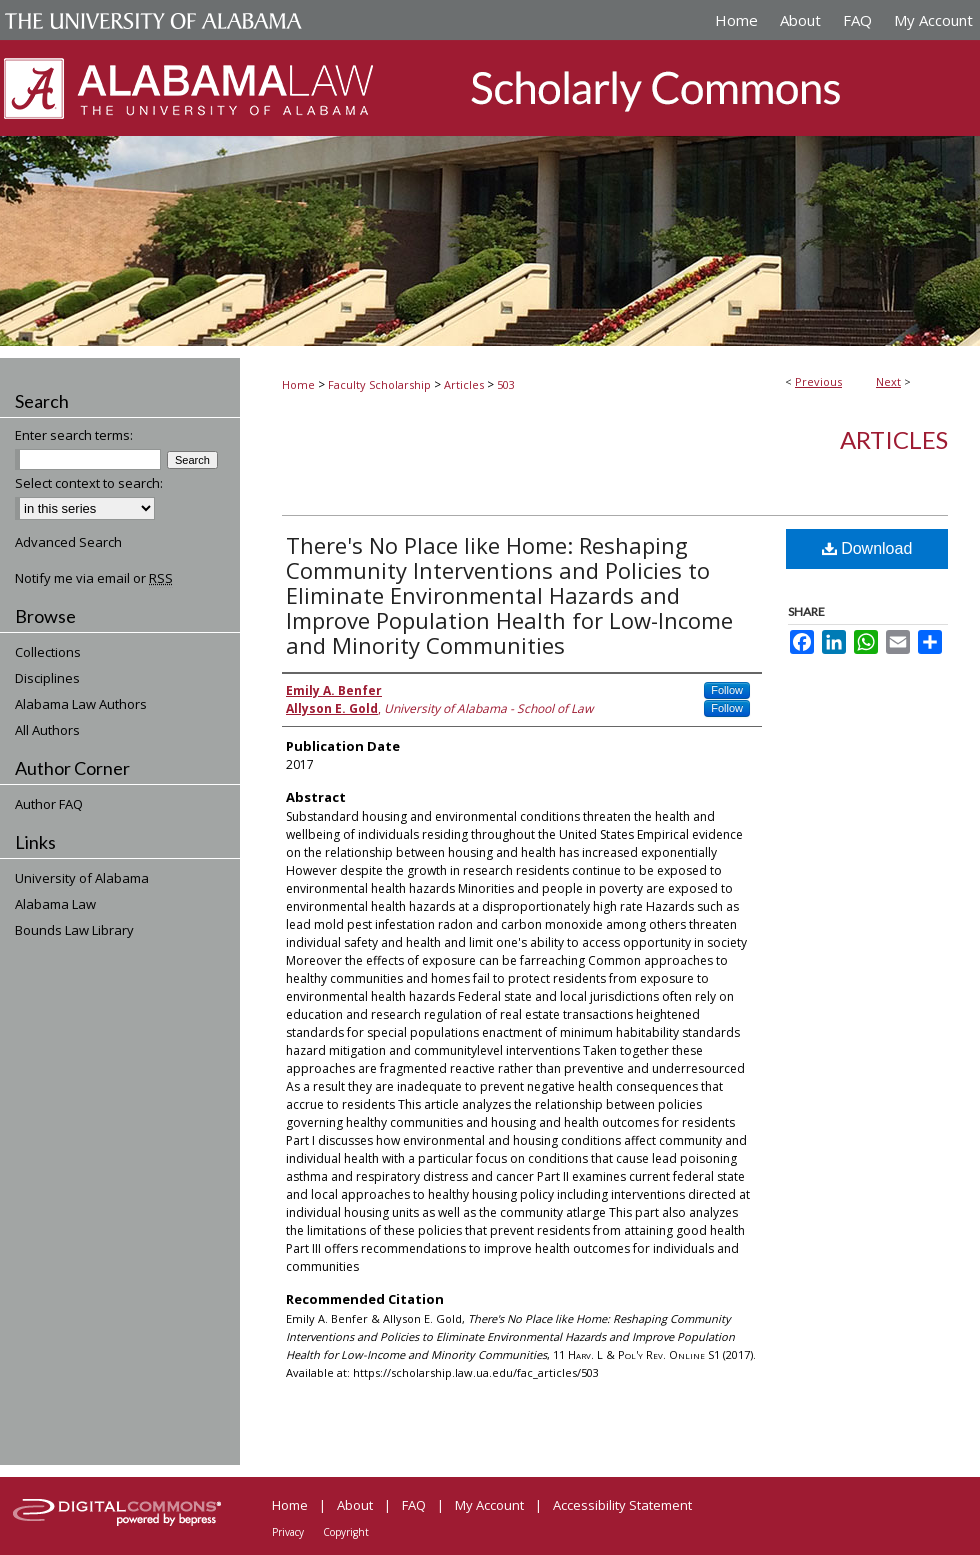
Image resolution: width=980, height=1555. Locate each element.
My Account (489, 1505)
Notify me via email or (94, 578)
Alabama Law (55, 904)
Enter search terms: (74, 435)
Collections (48, 652)
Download (867, 548)
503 (506, 384)
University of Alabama (82, 878)
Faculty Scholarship (379, 384)
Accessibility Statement (622, 1505)
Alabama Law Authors (81, 704)
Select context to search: (89, 483)
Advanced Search (68, 542)
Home (298, 384)
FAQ (414, 1505)
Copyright (346, 1532)
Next (888, 381)
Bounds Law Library (74, 930)
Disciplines (47, 678)
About (355, 1505)
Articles (464, 384)
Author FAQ (49, 804)
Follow (727, 690)
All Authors (47, 730)
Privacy (288, 1532)
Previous (818, 381)
